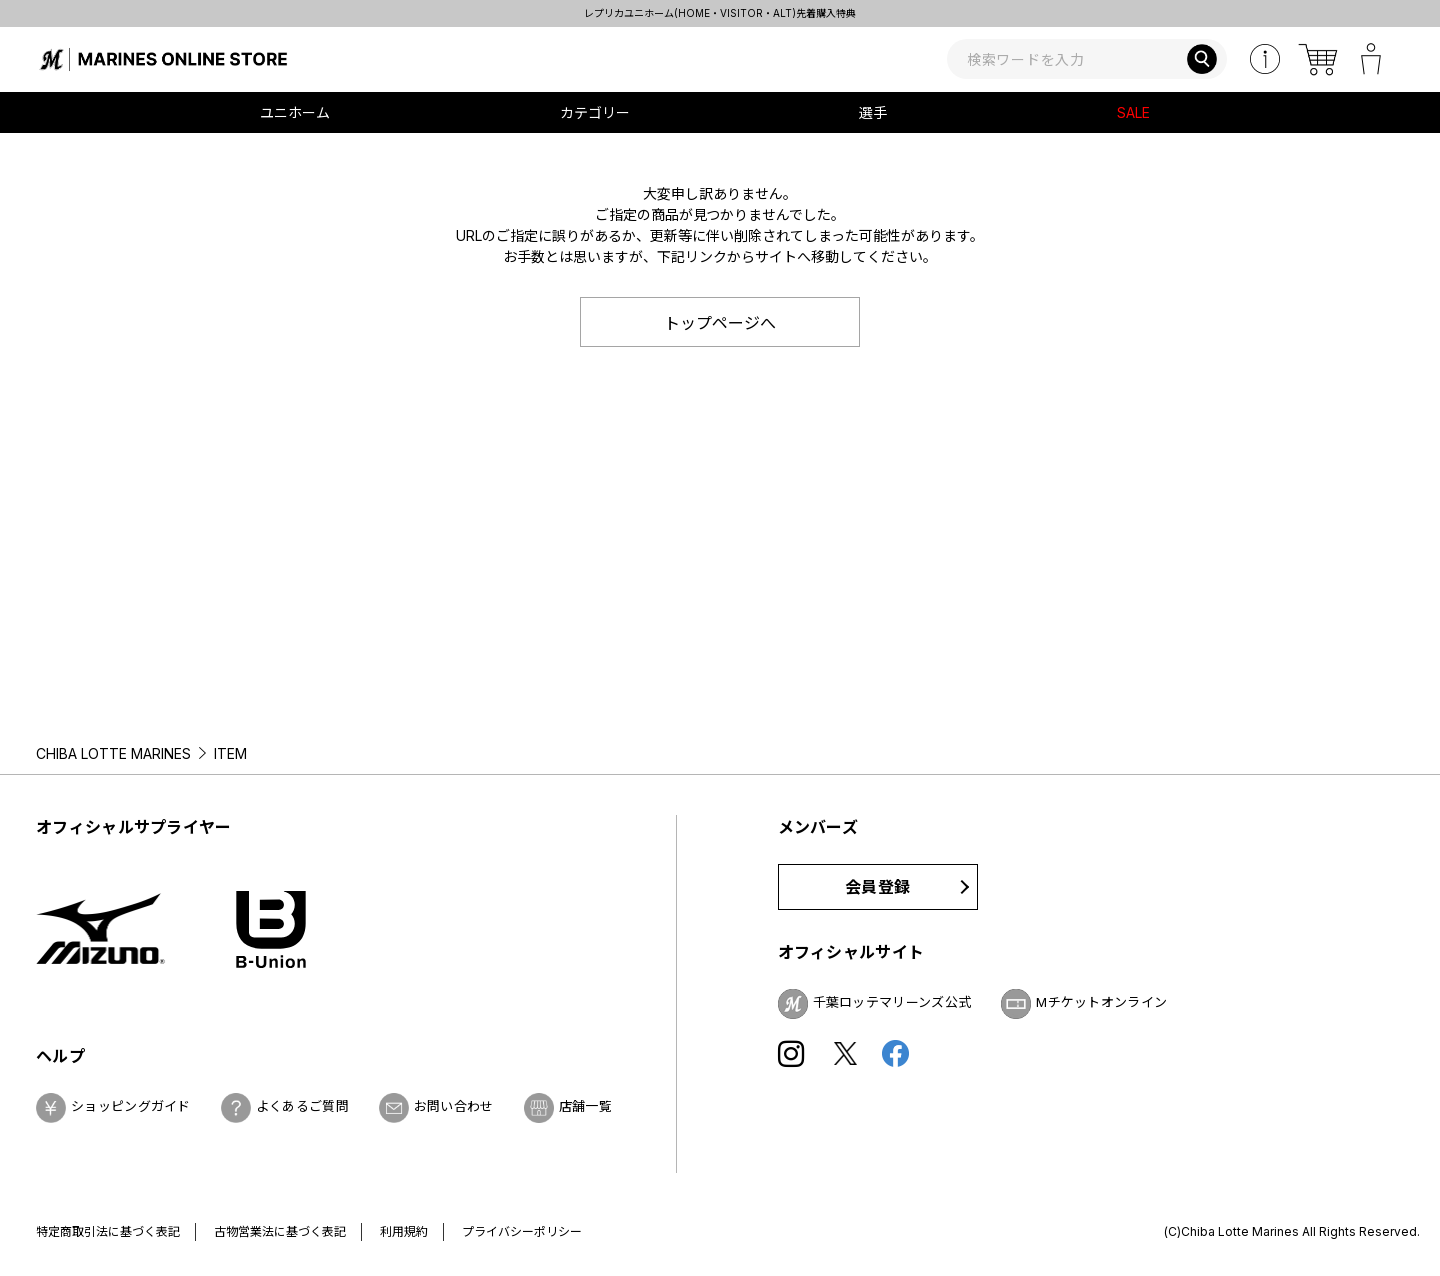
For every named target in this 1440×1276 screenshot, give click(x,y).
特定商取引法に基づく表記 (108, 1231)
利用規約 (404, 1231)
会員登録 (877, 887)
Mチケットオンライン (1101, 1002)
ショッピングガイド (131, 1106)
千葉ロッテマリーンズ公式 (892, 1002)
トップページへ (720, 323)
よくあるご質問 (302, 1106)
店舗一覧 (585, 1106)
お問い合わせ (454, 1106)
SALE (1133, 112)
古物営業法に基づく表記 (280, 1231)
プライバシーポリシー (522, 1231)
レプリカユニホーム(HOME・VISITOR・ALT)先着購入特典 (720, 13)
